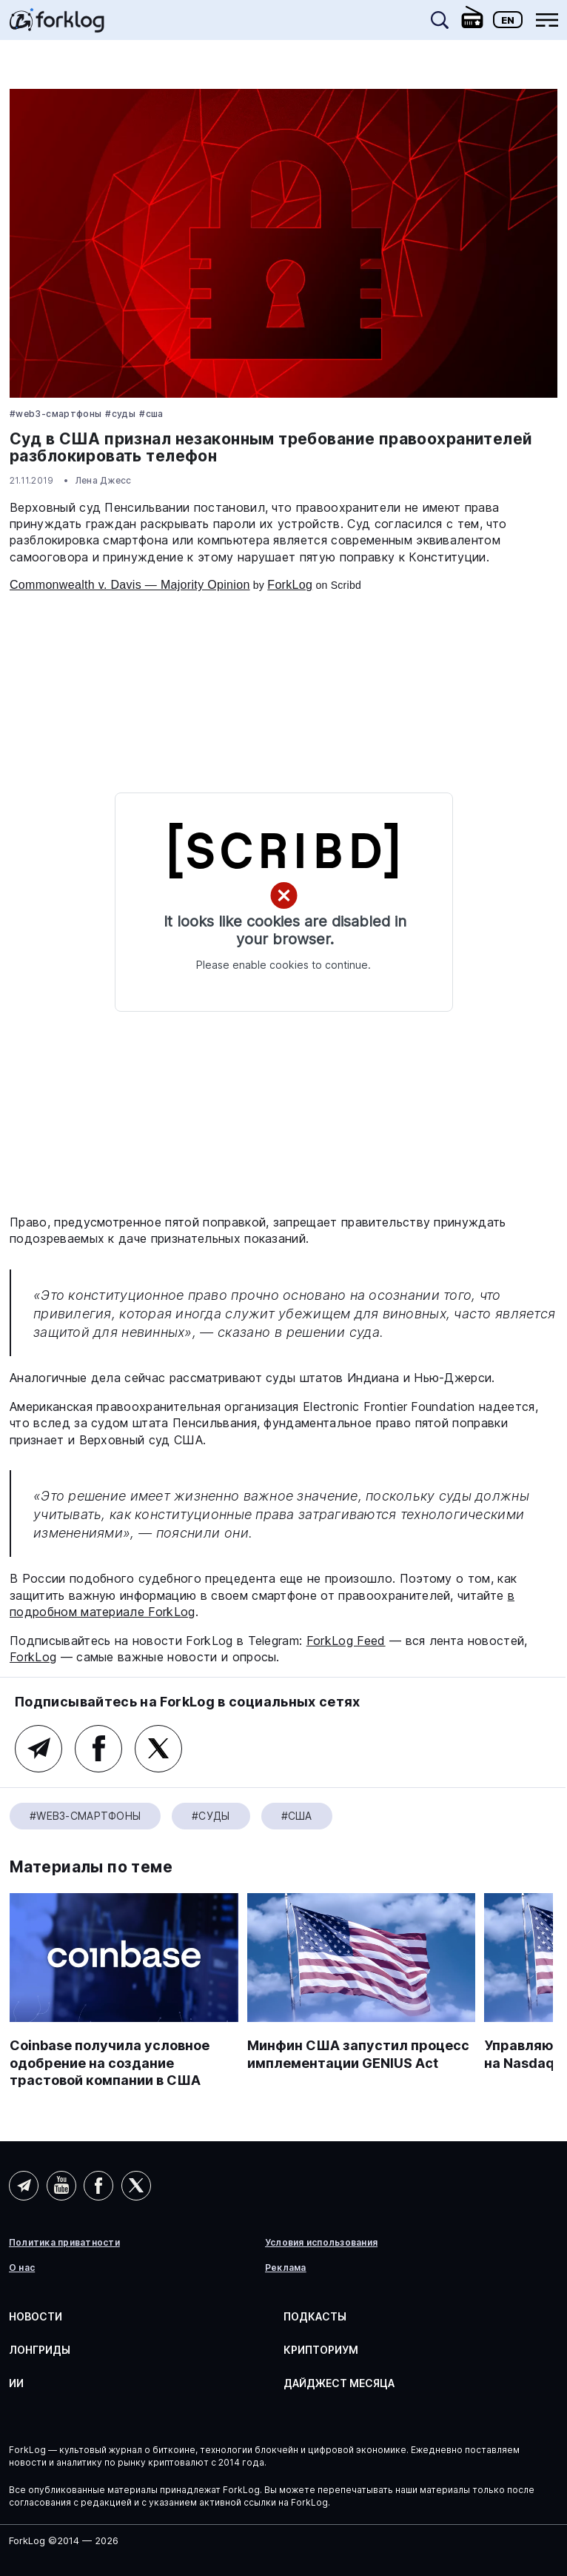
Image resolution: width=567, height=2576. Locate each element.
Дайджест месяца (339, 2383)
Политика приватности (64, 2243)
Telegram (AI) (23, 2185)
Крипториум (321, 2349)
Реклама (285, 2268)
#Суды (120, 413)
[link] (57, 25)
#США (151, 413)
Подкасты (315, 2316)
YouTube (61, 2185)
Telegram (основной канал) (38, 1748)
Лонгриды (39, 2349)
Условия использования (321, 2243)
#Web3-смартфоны (55, 413)
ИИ (16, 2383)
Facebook (98, 1748)
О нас (22, 2268)
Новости (35, 2316)
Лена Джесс (103, 480)
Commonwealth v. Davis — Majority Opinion (130, 584)
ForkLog (289, 584)
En (507, 20)
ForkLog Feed (346, 1640)
